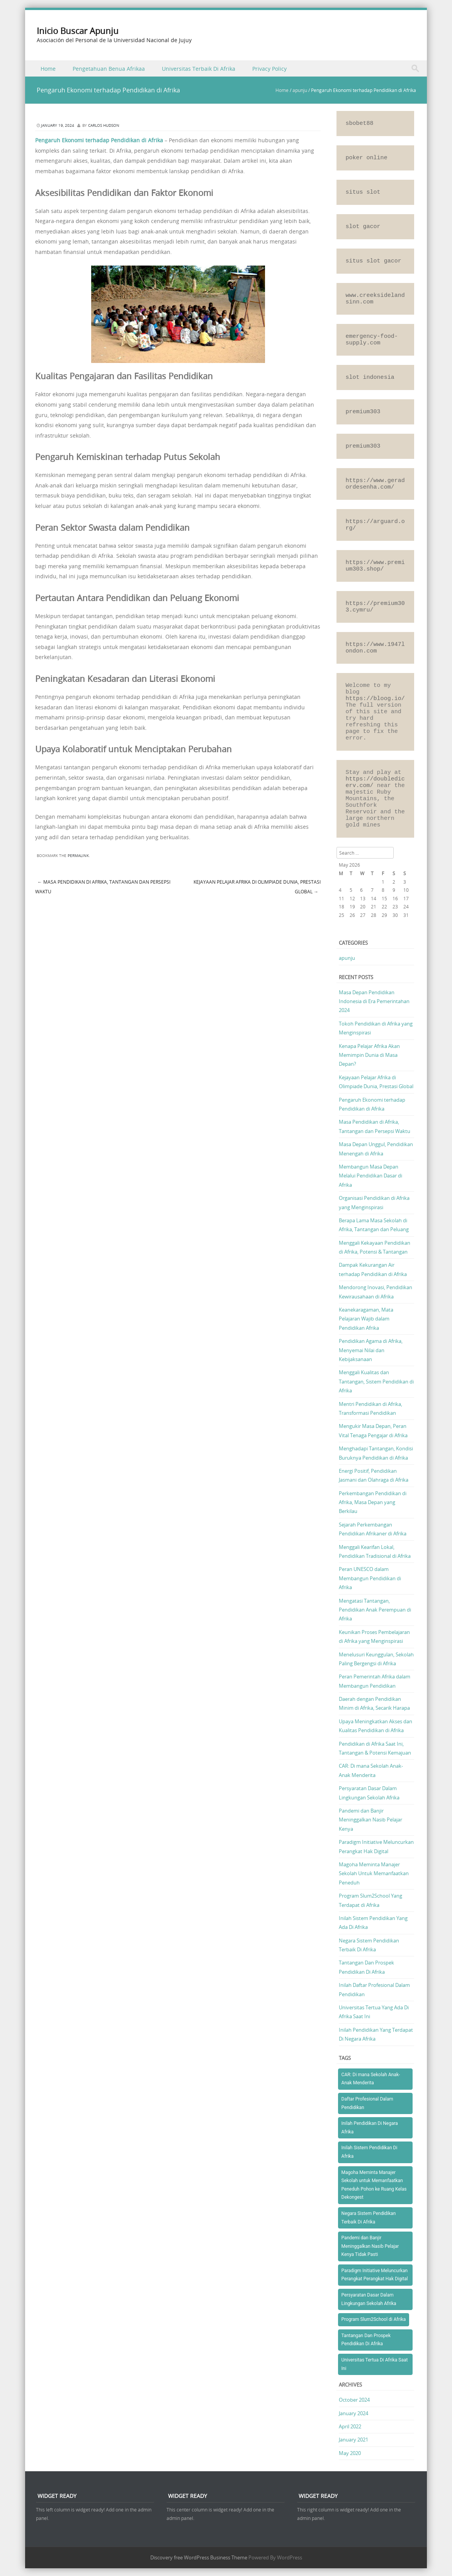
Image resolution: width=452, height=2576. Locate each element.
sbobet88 (360, 123)
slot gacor (363, 226)
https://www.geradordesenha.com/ (375, 484)
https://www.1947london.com (375, 647)
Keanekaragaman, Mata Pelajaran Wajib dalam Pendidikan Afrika (366, 1318)
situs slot (363, 192)
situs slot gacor (373, 261)
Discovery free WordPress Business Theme (198, 2557)
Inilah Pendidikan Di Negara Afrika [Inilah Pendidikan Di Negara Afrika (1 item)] (370, 2128)
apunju (299, 90)
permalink (78, 855)
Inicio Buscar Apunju (78, 30)
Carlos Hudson (103, 125)
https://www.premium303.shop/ (375, 565)
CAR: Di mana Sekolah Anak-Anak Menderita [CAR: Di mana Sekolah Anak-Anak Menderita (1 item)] (371, 2079)
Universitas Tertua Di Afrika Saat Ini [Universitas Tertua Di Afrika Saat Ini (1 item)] (375, 2364)
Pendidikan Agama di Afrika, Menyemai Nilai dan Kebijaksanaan (371, 1350)
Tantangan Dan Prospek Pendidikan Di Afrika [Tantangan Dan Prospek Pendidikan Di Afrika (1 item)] (366, 2340)
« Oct (344, 930)
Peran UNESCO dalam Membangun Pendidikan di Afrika (370, 1578)
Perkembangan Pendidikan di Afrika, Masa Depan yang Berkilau (372, 1502)
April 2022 (350, 2426)
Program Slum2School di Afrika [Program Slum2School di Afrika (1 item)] (374, 2319)
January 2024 (353, 2413)
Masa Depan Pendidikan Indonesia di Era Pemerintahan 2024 (374, 1001)
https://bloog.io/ (375, 698)
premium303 (363, 412)
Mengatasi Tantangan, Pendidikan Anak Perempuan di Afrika (375, 1609)
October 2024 (354, 2399)
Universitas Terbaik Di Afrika (198, 68)
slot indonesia (370, 377)
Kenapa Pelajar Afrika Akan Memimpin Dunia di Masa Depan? (369, 1055)
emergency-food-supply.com (372, 339)
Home (48, 68)
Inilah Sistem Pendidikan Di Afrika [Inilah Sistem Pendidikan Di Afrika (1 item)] (370, 2152)
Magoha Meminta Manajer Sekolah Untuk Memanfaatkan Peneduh (374, 1873)
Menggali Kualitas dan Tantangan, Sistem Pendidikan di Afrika (376, 1381)
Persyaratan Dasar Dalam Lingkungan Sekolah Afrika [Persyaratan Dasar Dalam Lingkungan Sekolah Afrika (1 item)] (369, 2299)
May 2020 (350, 2453)
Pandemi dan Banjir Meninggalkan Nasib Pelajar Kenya (370, 1819)
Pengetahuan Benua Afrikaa (109, 68)
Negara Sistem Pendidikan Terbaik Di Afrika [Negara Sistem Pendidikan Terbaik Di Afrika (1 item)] (369, 2218)
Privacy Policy (269, 68)
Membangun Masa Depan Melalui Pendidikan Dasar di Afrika (370, 1175)
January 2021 (353, 2439)
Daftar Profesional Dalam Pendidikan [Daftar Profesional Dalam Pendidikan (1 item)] (367, 2103)
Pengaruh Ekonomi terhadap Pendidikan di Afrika (99, 140)
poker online (366, 158)
